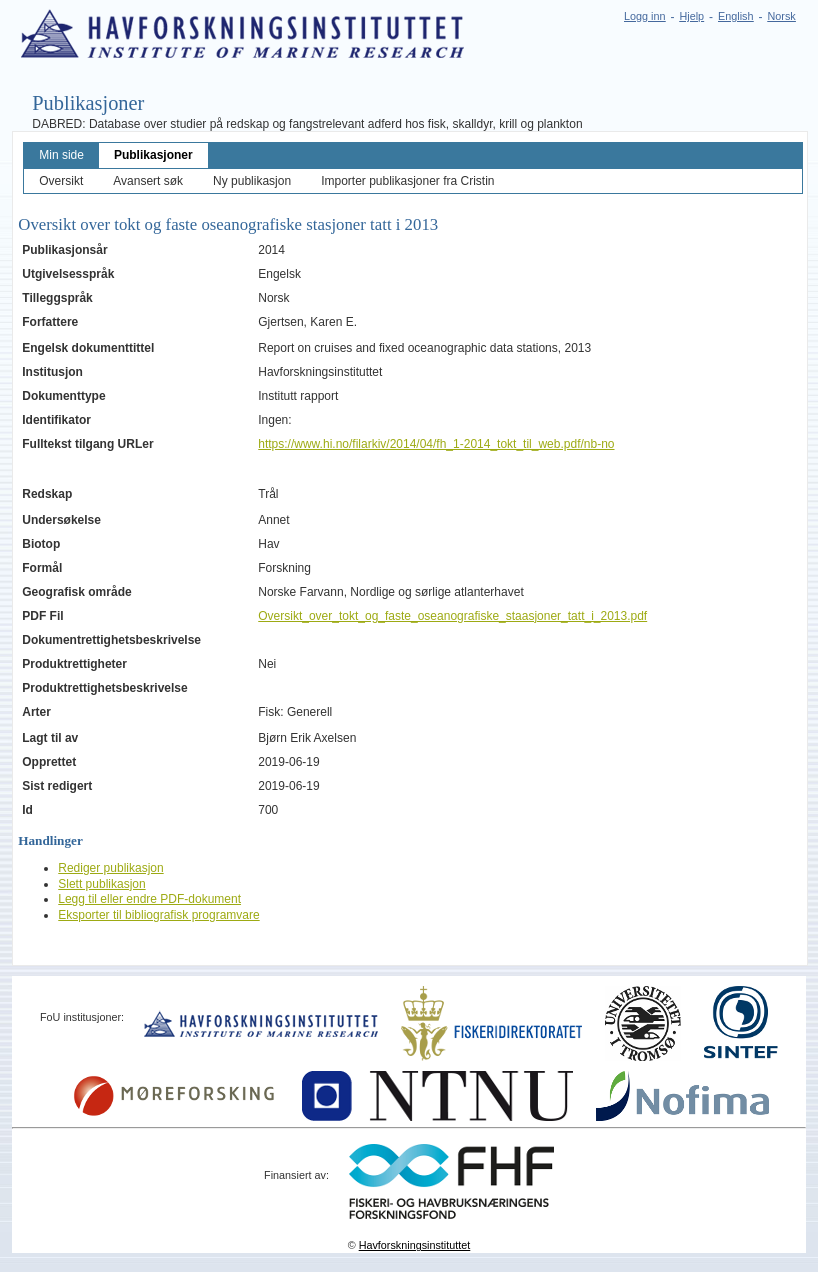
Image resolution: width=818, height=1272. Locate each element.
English (735, 16)
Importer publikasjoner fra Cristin (407, 181)
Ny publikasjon (252, 181)
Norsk (782, 16)
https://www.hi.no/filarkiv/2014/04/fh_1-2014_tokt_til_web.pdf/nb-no (436, 444)
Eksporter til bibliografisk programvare (158, 915)
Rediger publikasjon (110, 868)
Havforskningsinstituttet (415, 1245)
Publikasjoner (153, 155)
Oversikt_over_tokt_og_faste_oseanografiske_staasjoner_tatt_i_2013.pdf (452, 616)
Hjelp (691, 16)
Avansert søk (148, 181)
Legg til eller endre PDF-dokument (149, 899)
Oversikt (61, 181)
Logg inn (644, 16)
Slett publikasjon (101, 884)
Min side (61, 155)
